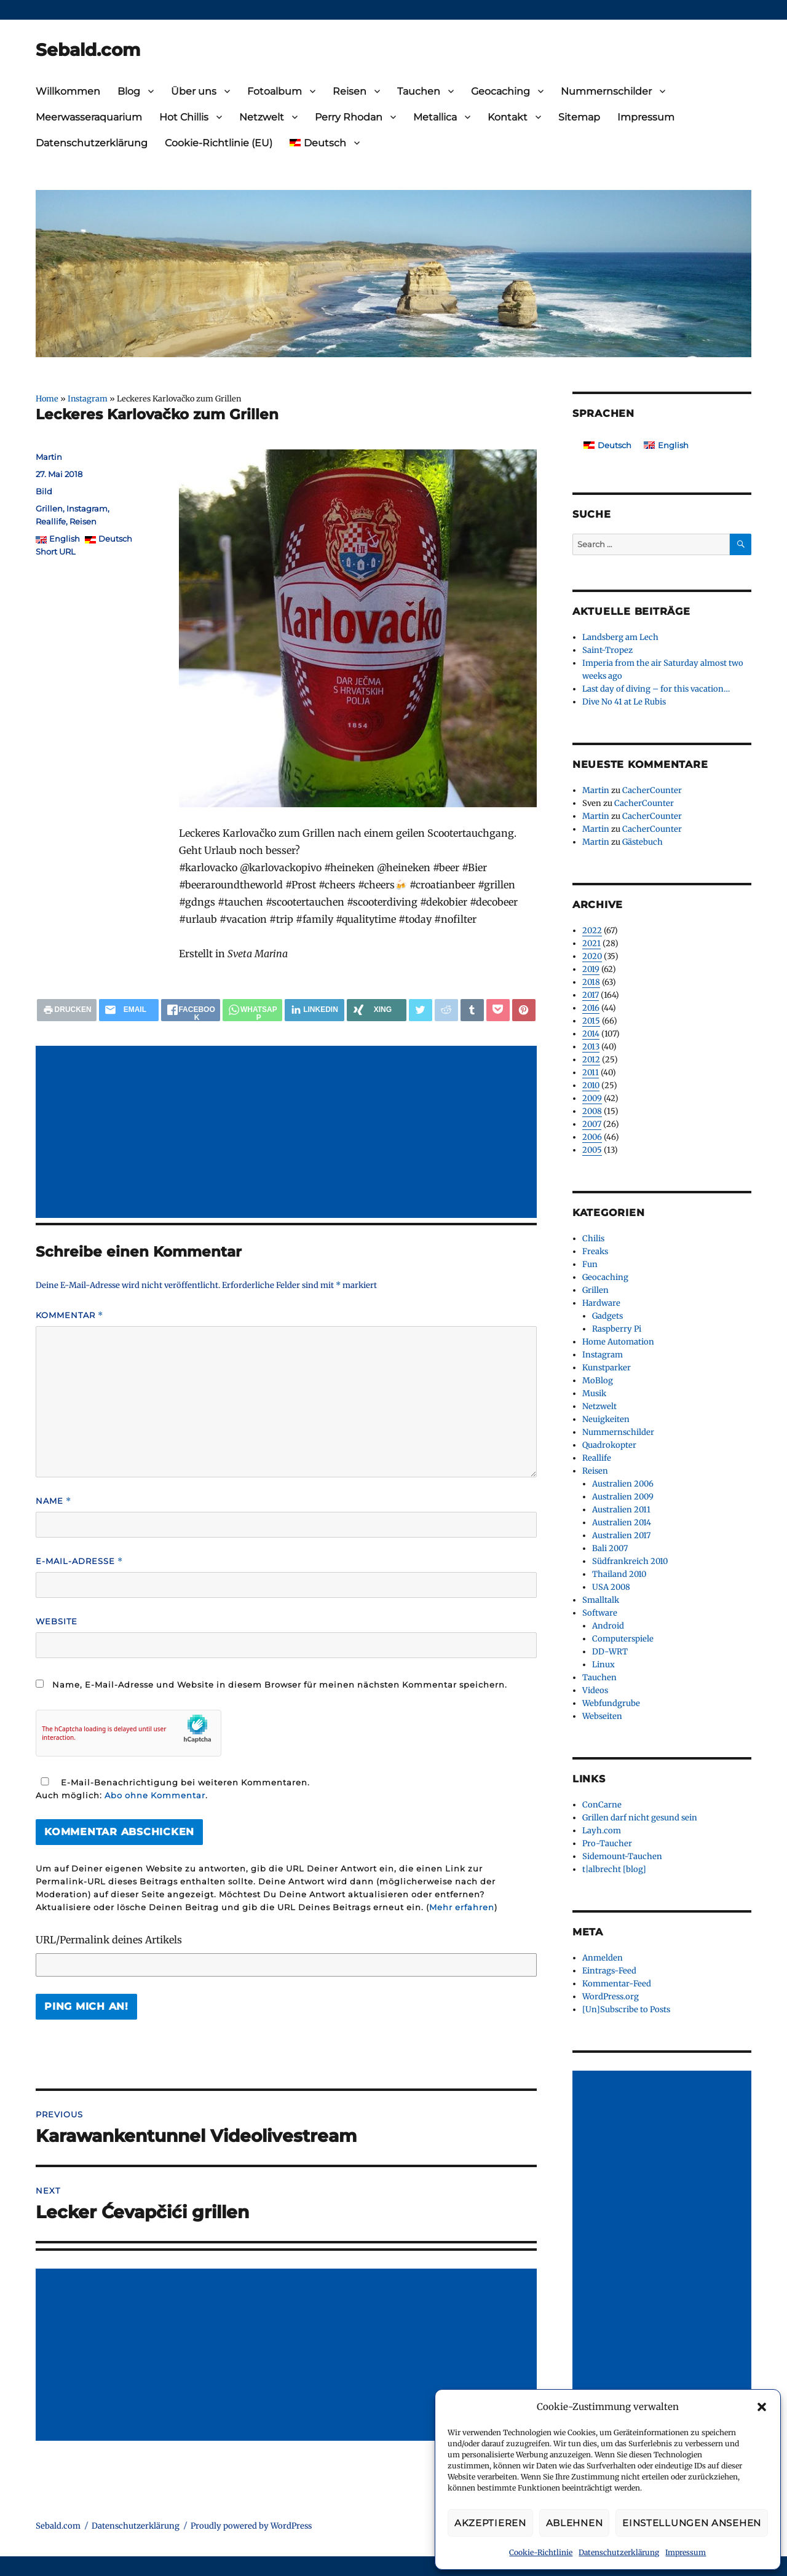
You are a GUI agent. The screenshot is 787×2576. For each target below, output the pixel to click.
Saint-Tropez (607, 650)
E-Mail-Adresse (79, 1561)
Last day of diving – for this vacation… (656, 689)
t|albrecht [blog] (614, 1869)
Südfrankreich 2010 (630, 1561)
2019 (590, 969)
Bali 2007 (610, 1548)
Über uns (193, 91)
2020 (592, 956)
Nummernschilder (606, 91)
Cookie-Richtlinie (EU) (218, 143)
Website (56, 1621)
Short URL (56, 551)
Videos (595, 1690)
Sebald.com (88, 49)
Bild (44, 491)
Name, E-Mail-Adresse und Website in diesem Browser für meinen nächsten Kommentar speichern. (279, 1684)
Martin (49, 457)
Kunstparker (606, 1367)
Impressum (685, 2552)
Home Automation (618, 1342)
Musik (594, 1393)
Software (599, 1613)
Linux (603, 1664)
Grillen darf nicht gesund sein (639, 1817)
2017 (590, 995)
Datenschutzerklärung (619, 2552)
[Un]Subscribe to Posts (626, 2009)
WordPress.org (610, 1996)
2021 (591, 943)
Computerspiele (623, 1639)
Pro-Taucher (607, 1843)
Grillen (49, 508)
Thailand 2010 (619, 1574)
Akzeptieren (490, 2523)
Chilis (593, 1238)
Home (47, 398)
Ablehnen (574, 2523)
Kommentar (69, 1315)
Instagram (88, 398)
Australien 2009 (623, 1496)
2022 (592, 930)
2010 (590, 1085)
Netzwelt (261, 117)
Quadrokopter (609, 1445)
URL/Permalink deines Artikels (109, 1940)
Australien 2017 (621, 1535)
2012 (591, 1059)
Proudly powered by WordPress (251, 2526)
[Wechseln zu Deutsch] (607, 445)
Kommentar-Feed (616, 1983)
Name (53, 1501)
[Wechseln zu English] (666, 445)
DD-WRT (610, 1651)
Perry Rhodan (348, 117)
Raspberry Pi (616, 1329)
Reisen (349, 91)
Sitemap (579, 117)
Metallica (435, 117)
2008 (592, 1111)
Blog (128, 91)
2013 (590, 1046)
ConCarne (602, 1805)
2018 (591, 982)
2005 (592, 1150)
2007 (591, 1124)
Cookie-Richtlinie (540, 2552)
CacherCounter (652, 790)
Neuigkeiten (606, 1419)
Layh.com (601, 1830)
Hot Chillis (183, 117)
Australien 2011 (621, 1509)
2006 (592, 1137)
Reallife (51, 521)
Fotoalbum (274, 91)
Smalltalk (600, 1600)
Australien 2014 (621, 1522)
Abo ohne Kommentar (155, 1795)
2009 (592, 1098)
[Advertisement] (288, 1133)
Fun (590, 1264)
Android (608, 1626)
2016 (590, 1008)
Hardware (601, 1303)
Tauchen (418, 91)
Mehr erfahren (461, 1907)
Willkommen (68, 91)
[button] (762, 2407)
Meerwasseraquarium (89, 117)
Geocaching (500, 91)
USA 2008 (611, 1587)
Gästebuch (642, 842)
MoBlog (597, 1380)
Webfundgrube (611, 1703)
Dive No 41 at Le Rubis (624, 702)
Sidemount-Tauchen (622, 1856)
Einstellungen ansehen (691, 2523)
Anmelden (602, 1958)
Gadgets (607, 1316)
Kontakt (508, 117)
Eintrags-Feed (609, 1971)
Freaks (595, 1251)
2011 (590, 1072)
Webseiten (602, 1716)
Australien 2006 (623, 1484)
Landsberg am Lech (620, 637)
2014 (590, 1034)
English (64, 538)
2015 (591, 1021)
